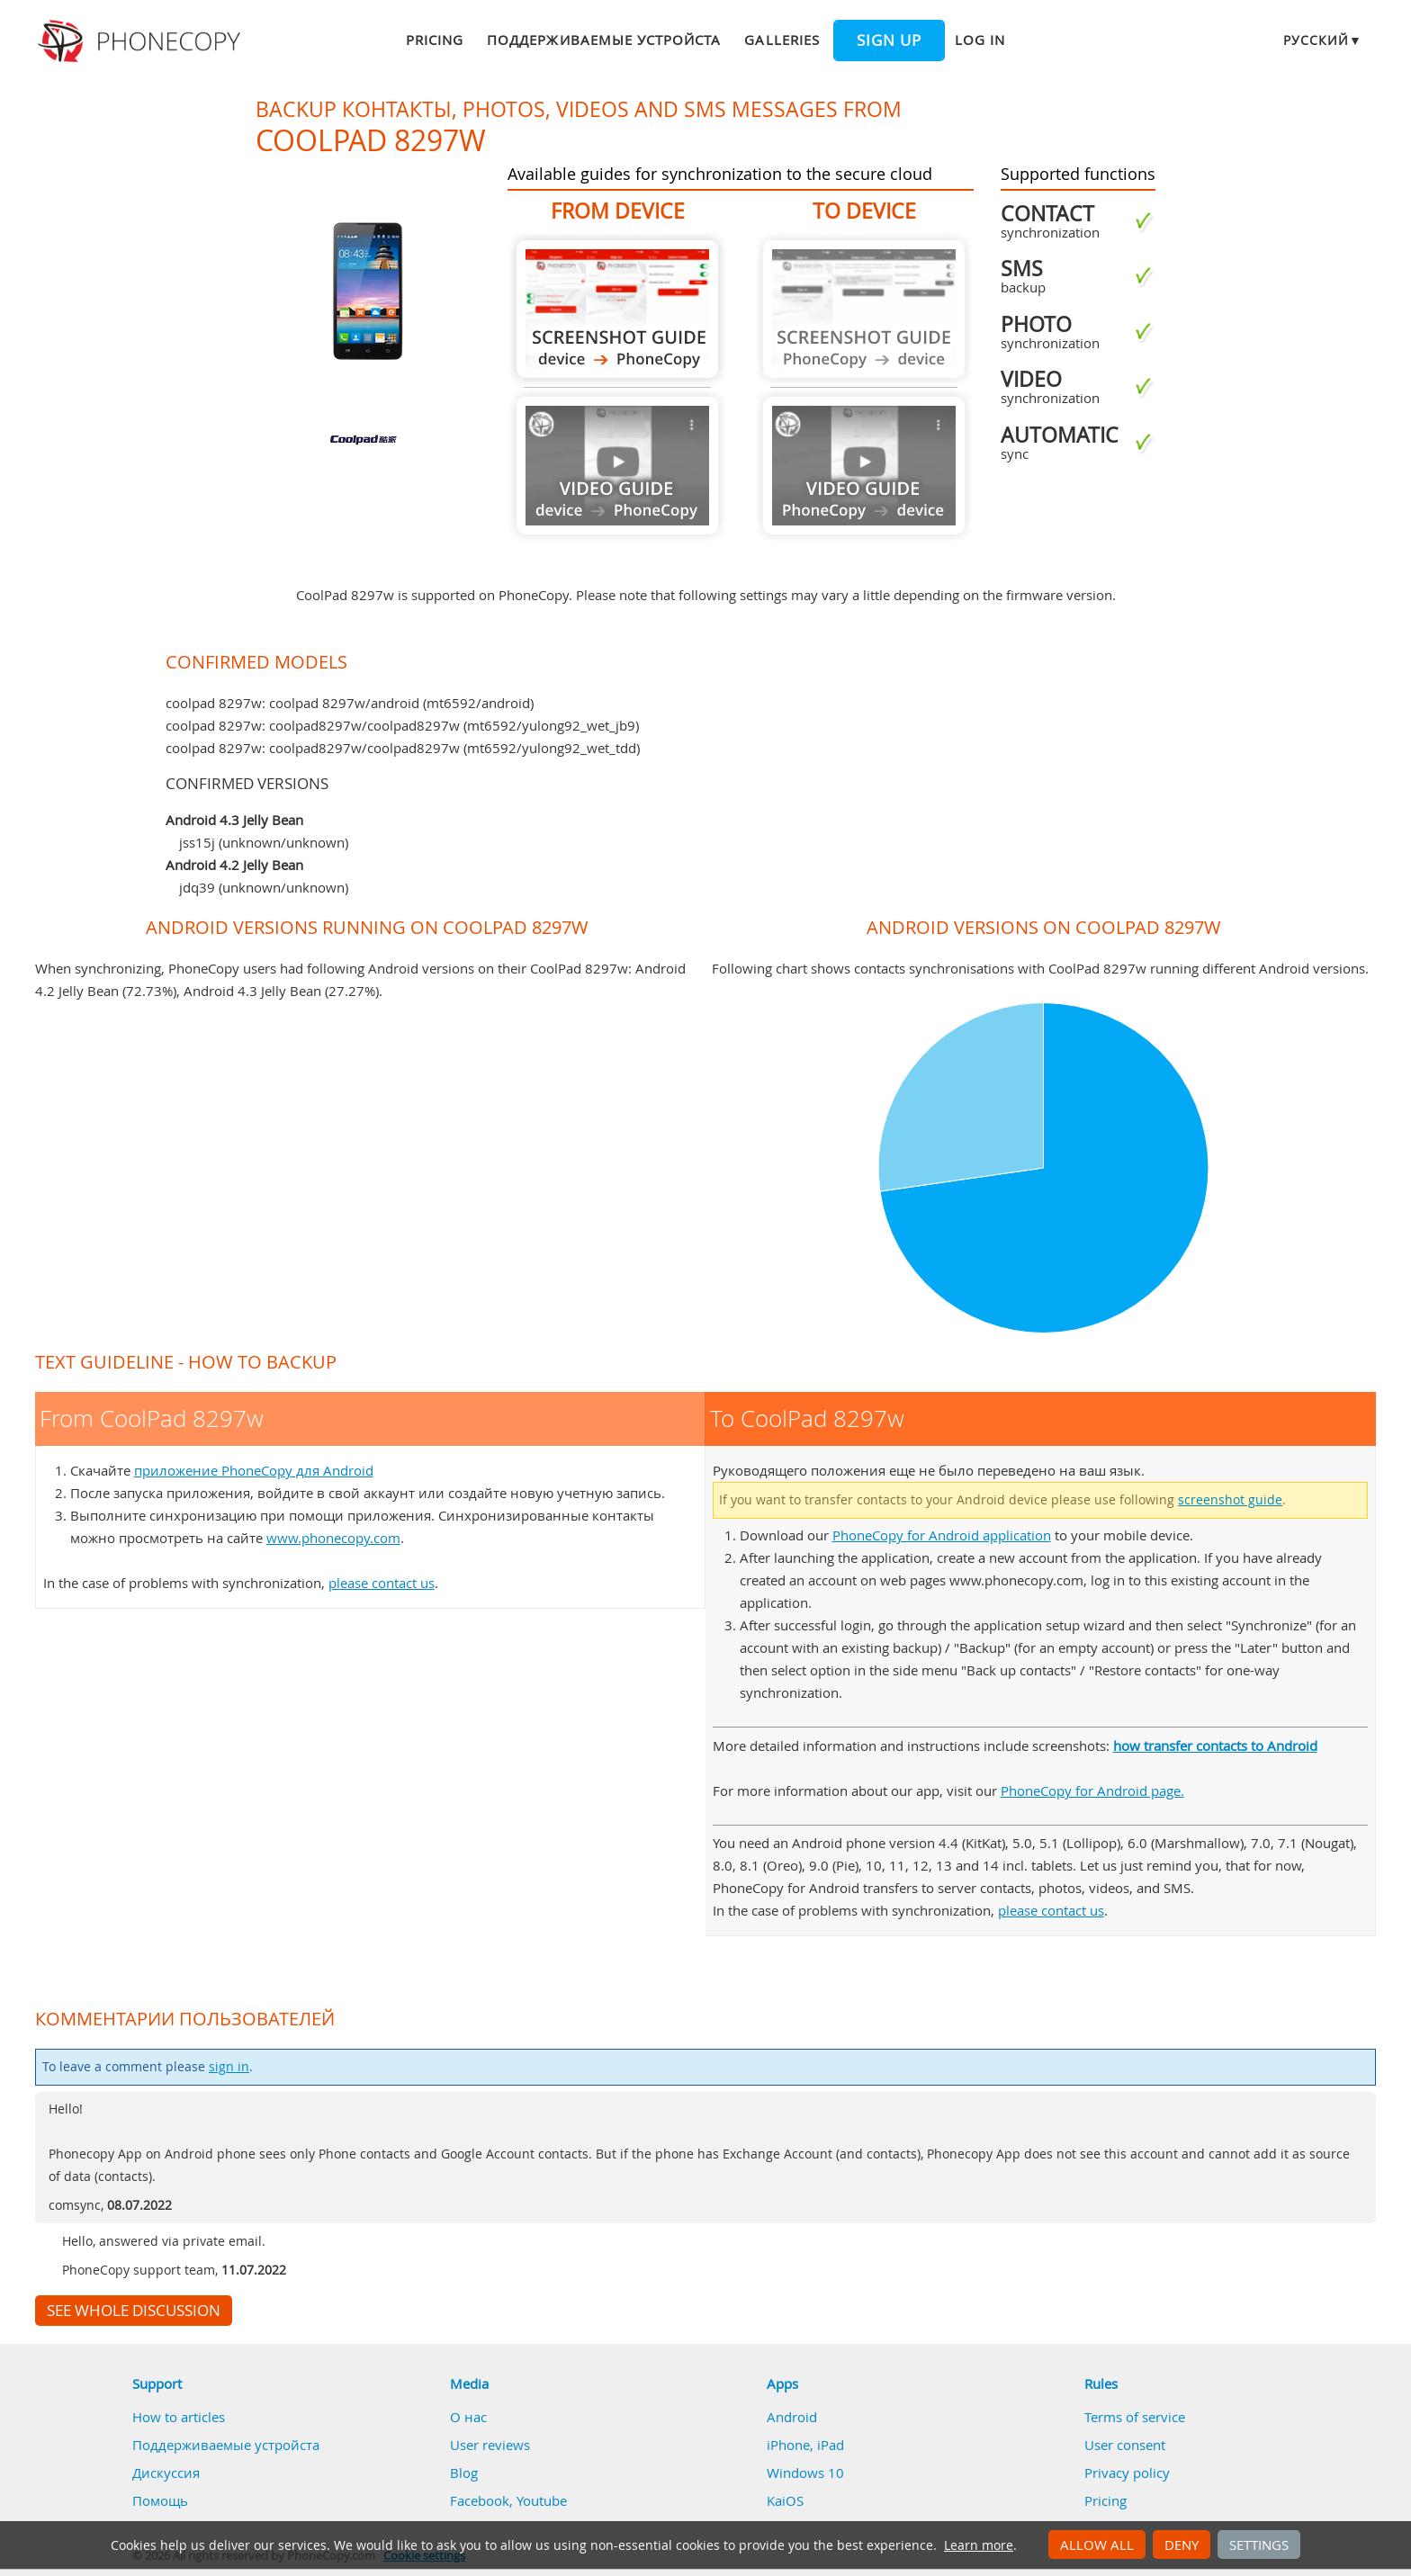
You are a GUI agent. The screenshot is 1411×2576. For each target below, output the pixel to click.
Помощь (160, 2500)
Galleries (781, 40)
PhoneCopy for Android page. (1092, 1791)
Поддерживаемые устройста (604, 40)
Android (792, 2417)
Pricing (434, 40)
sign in (229, 2067)
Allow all (1097, 2545)
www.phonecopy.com (333, 1538)
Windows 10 (805, 2473)
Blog (464, 2473)
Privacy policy (1127, 2473)
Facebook (479, 2500)
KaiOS (785, 2500)
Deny (1181, 2545)
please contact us (381, 1583)
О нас (468, 2417)
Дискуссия (166, 2473)
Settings (1259, 2545)
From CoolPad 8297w (617, 309)
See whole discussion (133, 2310)
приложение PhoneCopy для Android (253, 1470)
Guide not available (617, 465)
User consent (1124, 2445)
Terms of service (1134, 2417)
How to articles (178, 2417)
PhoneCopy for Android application (941, 1535)
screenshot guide (1230, 1500)
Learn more (978, 2545)
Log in (980, 40)
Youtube (542, 2500)
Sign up (889, 40)
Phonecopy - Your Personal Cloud (141, 41)
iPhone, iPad (805, 2445)
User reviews (490, 2445)
